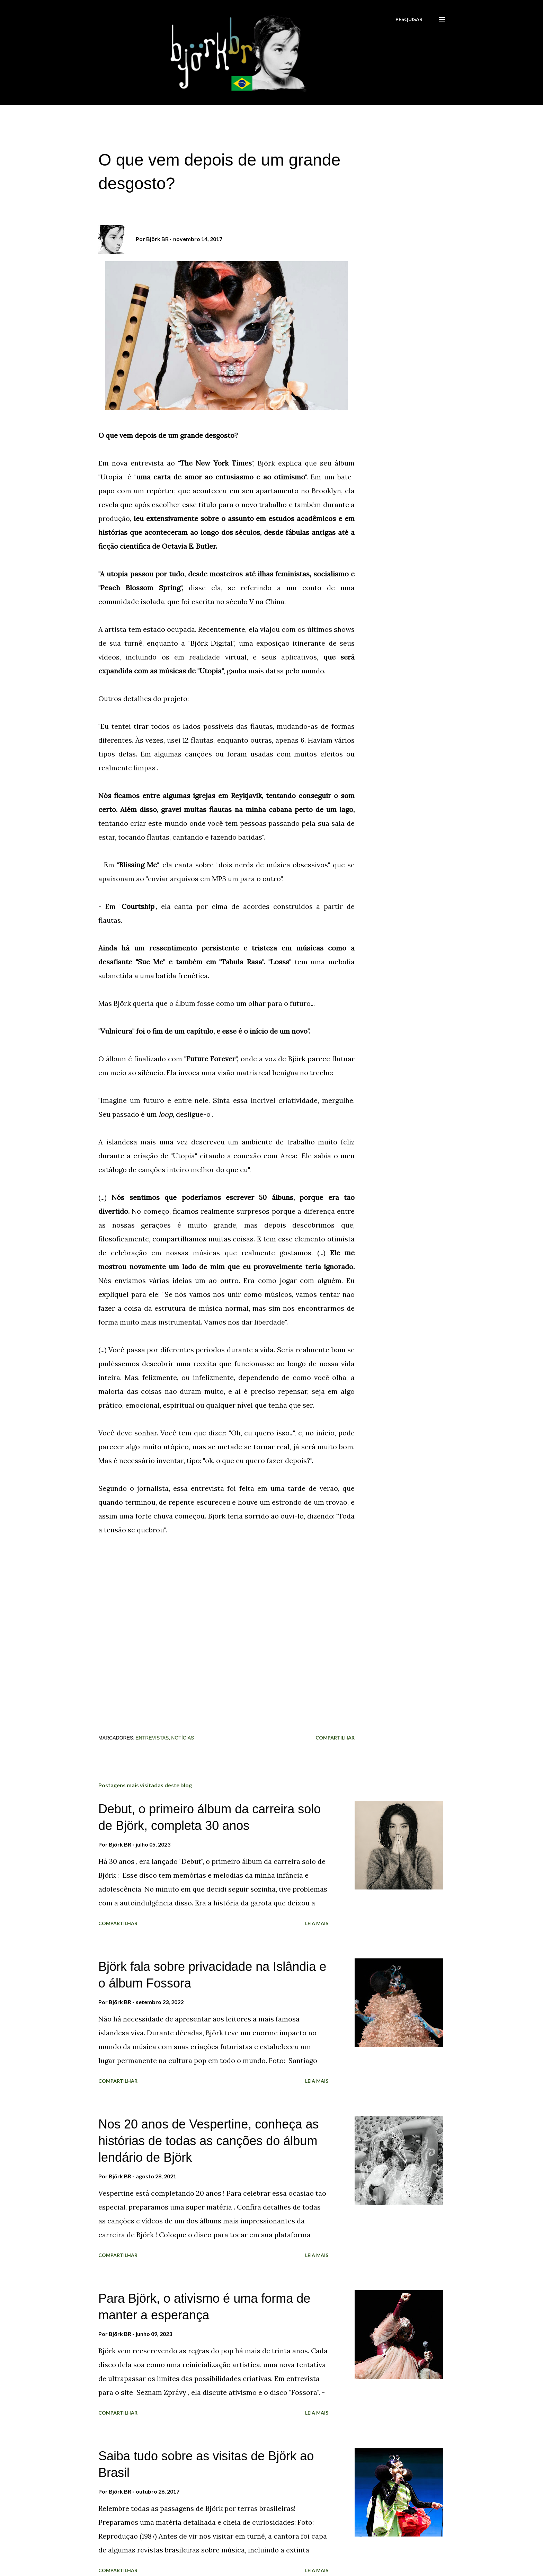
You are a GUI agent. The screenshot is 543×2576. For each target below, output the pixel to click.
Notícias (182, 1738)
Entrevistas (152, 1738)
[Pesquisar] (408, 19)
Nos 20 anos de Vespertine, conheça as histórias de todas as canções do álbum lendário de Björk (208, 2141)
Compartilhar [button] (335, 1738)
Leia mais (316, 1923)
